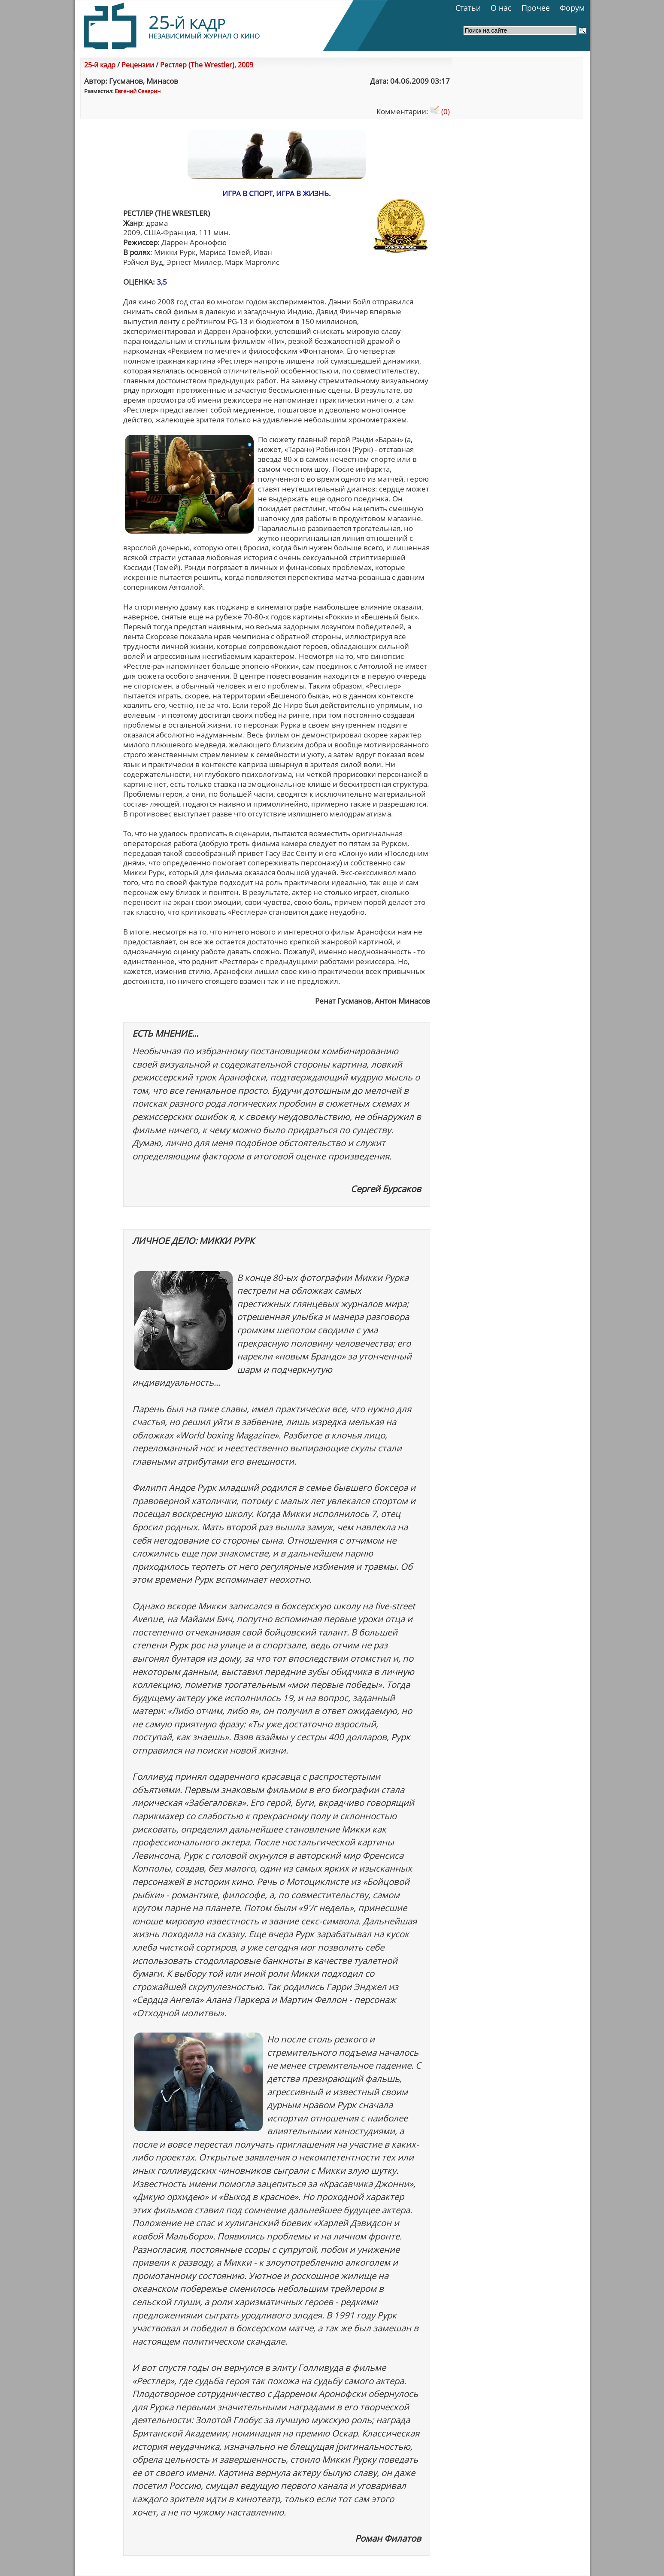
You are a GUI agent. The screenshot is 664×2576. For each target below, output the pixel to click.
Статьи (468, 8)
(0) (440, 111)
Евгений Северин (138, 91)
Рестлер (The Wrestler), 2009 (206, 65)
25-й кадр (99, 65)
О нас (501, 8)
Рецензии (137, 65)
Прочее (535, 8)
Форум (572, 8)
